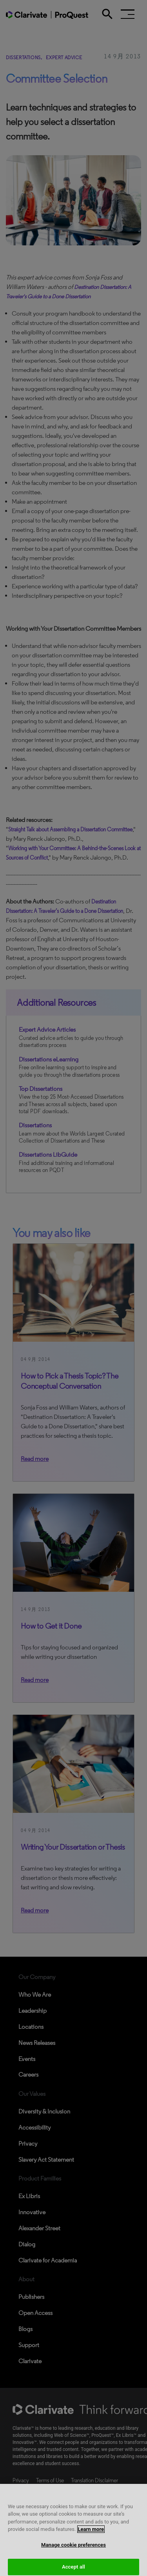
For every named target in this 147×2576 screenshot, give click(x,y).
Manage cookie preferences (73, 2549)
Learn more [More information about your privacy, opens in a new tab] (91, 2534)
